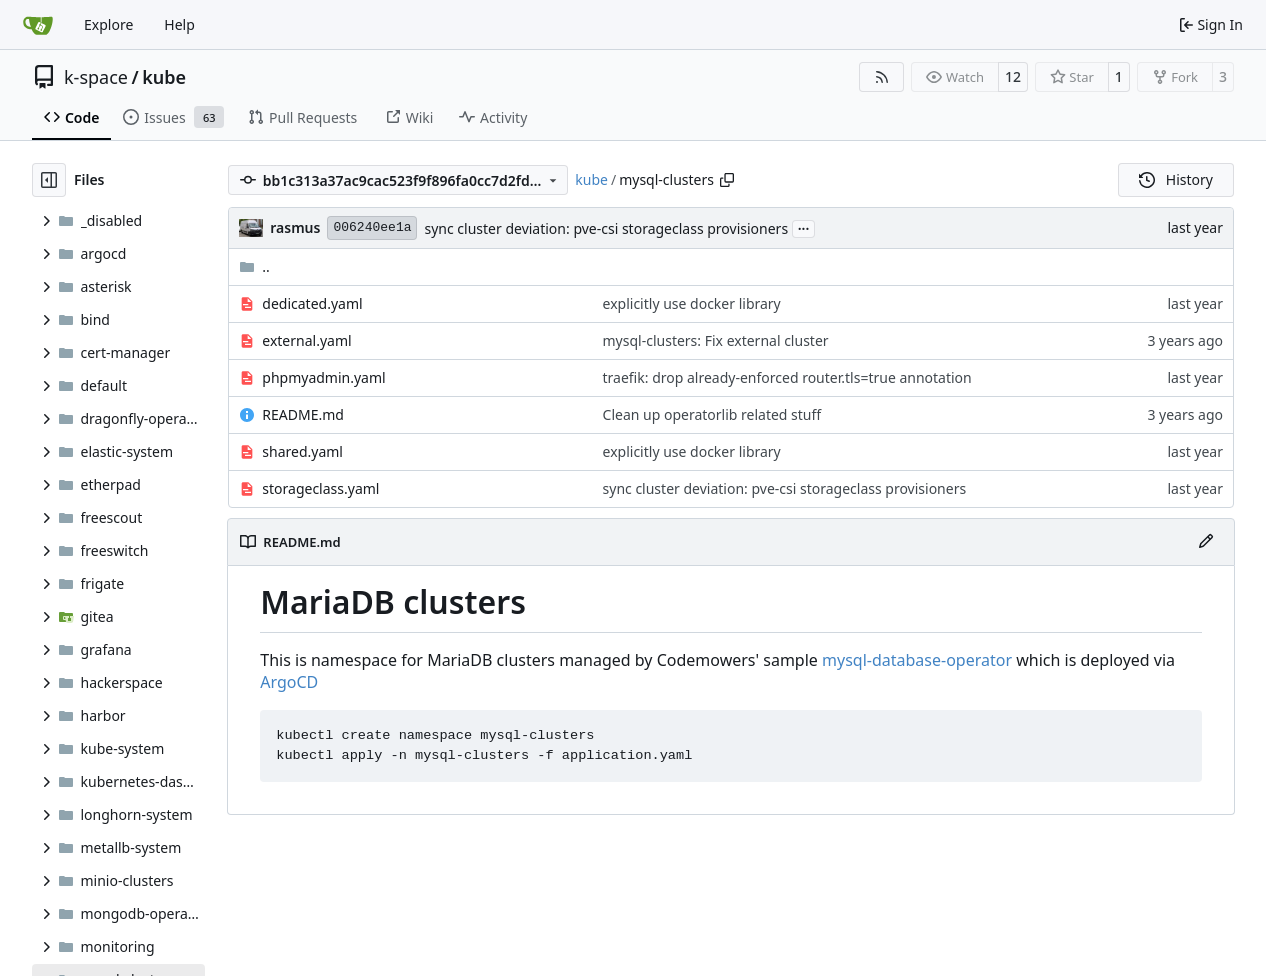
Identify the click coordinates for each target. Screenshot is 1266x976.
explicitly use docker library (692, 303)
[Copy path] (727, 180)
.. (254, 266)
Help (179, 24)
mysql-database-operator (917, 660)
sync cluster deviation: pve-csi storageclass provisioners (606, 228)
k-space (96, 77)
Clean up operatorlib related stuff (712, 414)
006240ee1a (372, 227)
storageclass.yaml (320, 488)
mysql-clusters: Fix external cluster (716, 340)
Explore (108, 24)
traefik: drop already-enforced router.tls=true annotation (787, 377)
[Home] (38, 25)
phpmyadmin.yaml (323, 377)
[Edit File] (1206, 542)
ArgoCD (289, 682)
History (1176, 179)
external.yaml (306, 340)
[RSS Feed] (882, 77)
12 (1013, 76)
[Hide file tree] (49, 180)
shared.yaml (302, 451)
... (804, 227)
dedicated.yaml (312, 303)
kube (164, 77)
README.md (303, 414)
